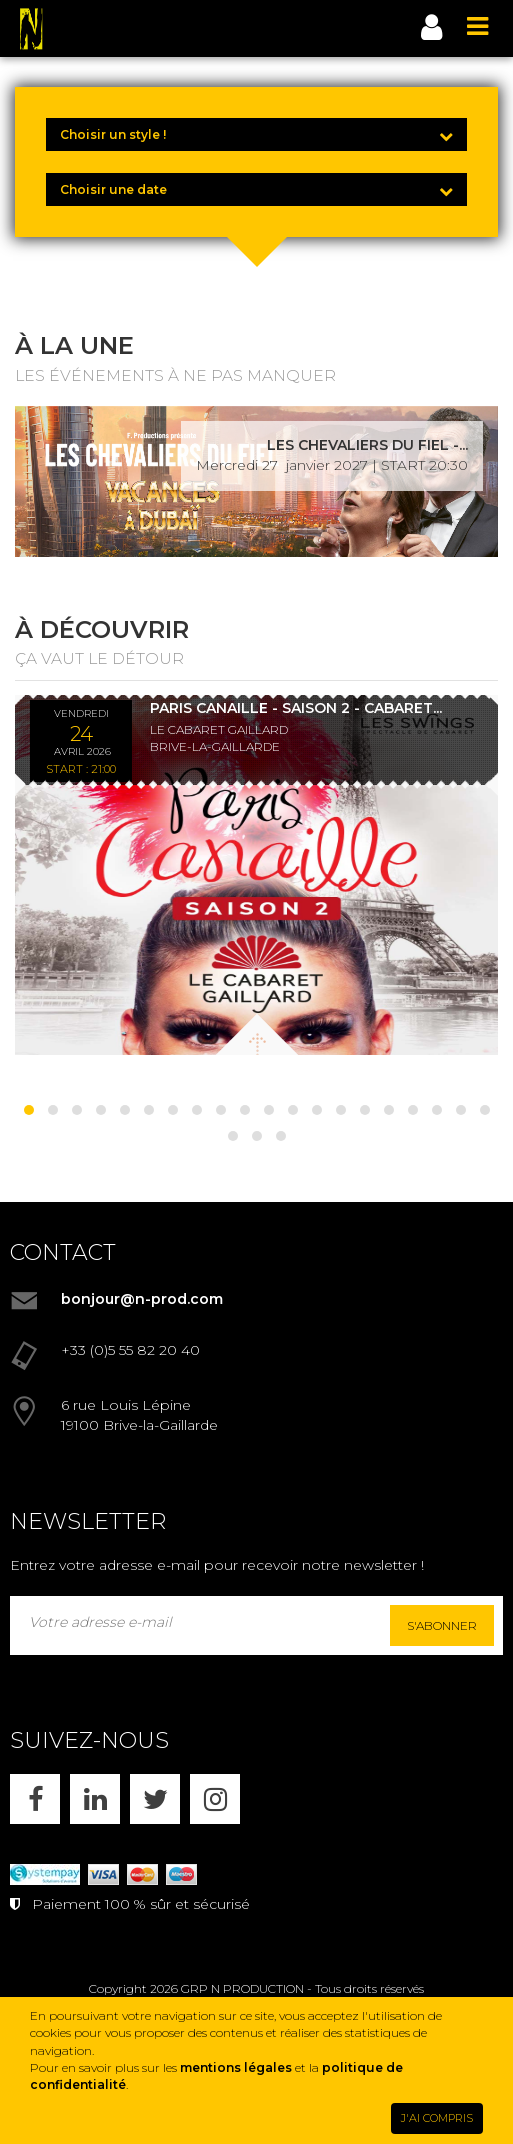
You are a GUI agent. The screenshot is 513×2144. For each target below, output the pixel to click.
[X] (155, 1799)
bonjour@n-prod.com (142, 1299)
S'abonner (442, 1625)
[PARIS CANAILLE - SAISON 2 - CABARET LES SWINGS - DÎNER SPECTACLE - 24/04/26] (256, 875)
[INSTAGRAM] (215, 1799)
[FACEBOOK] (35, 1799)
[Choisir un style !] (256, 134)
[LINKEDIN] (95, 1799)
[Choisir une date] (256, 189)
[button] (29, 1110)
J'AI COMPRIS (437, 2118)
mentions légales (236, 2067)
